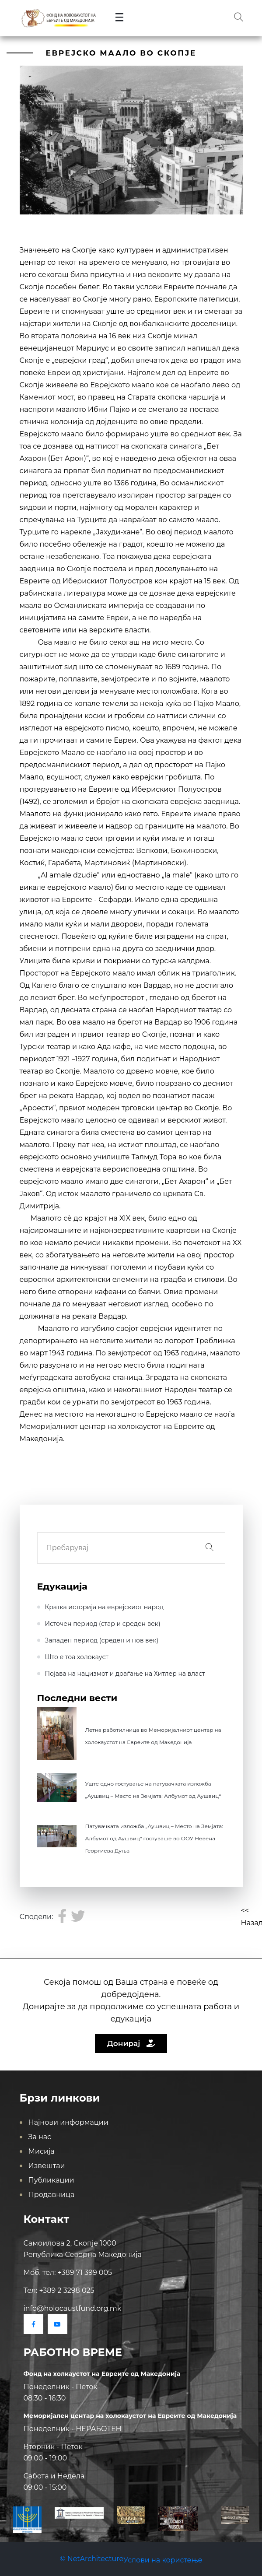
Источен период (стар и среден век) (103, 1624)
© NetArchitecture (92, 2559)
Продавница (51, 2194)
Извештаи (46, 2166)
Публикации (51, 2180)
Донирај (131, 2043)
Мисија (41, 2151)
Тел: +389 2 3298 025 (59, 2290)
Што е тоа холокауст (76, 1657)
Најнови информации (68, 2122)
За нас (40, 2137)
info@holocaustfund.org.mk (73, 2308)
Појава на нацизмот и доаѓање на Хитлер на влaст (125, 1674)
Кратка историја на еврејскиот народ (104, 1607)
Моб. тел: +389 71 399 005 (68, 2272)
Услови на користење (162, 2560)
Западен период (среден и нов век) (102, 1640)
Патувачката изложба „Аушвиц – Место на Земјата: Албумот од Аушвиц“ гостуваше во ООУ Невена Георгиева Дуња (154, 1838)
